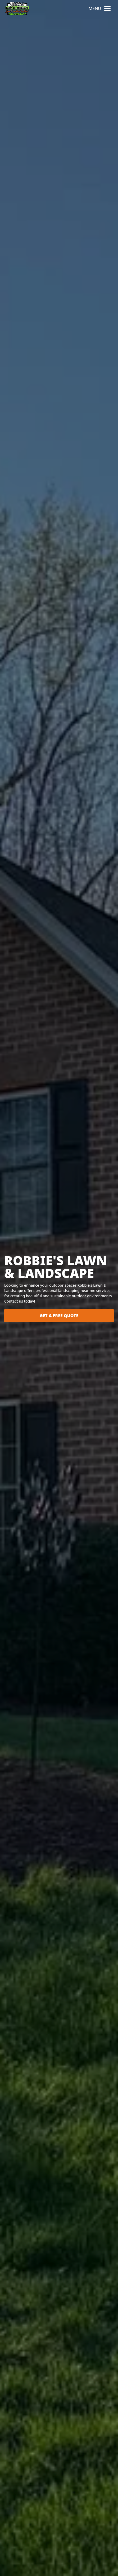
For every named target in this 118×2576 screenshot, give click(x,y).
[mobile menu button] (107, 8)
